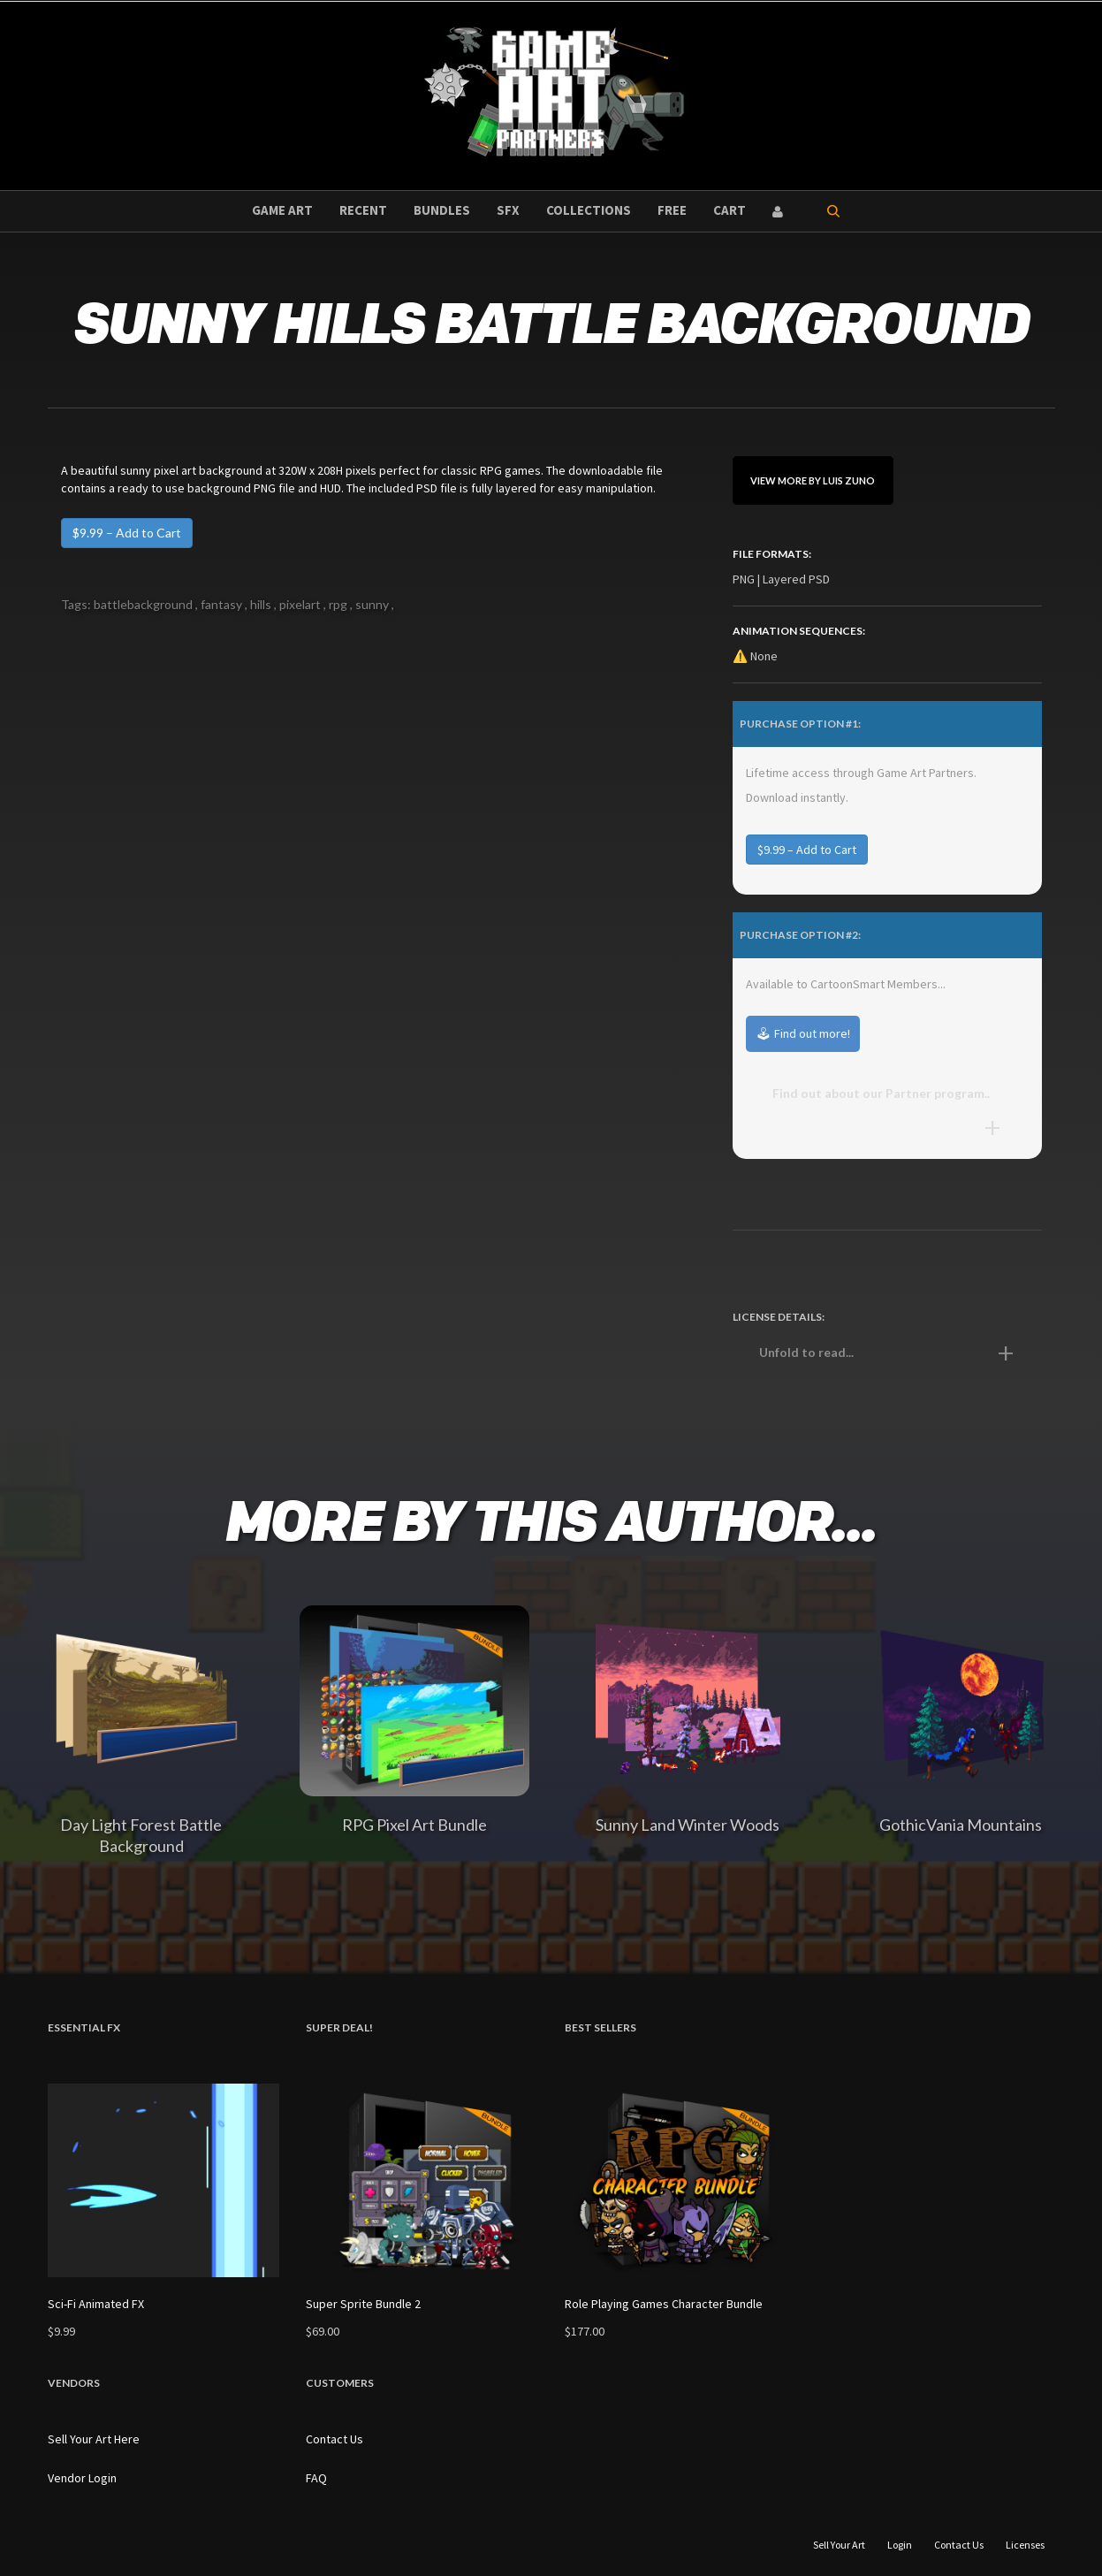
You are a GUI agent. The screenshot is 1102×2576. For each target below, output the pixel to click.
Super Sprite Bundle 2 (363, 2304)
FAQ (316, 2478)
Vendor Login (82, 2478)
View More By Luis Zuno (812, 480)
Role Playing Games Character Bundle (664, 2304)
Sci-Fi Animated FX (96, 2304)
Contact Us (334, 2439)
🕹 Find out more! (803, 1033)
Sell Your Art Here (94, 2439)
